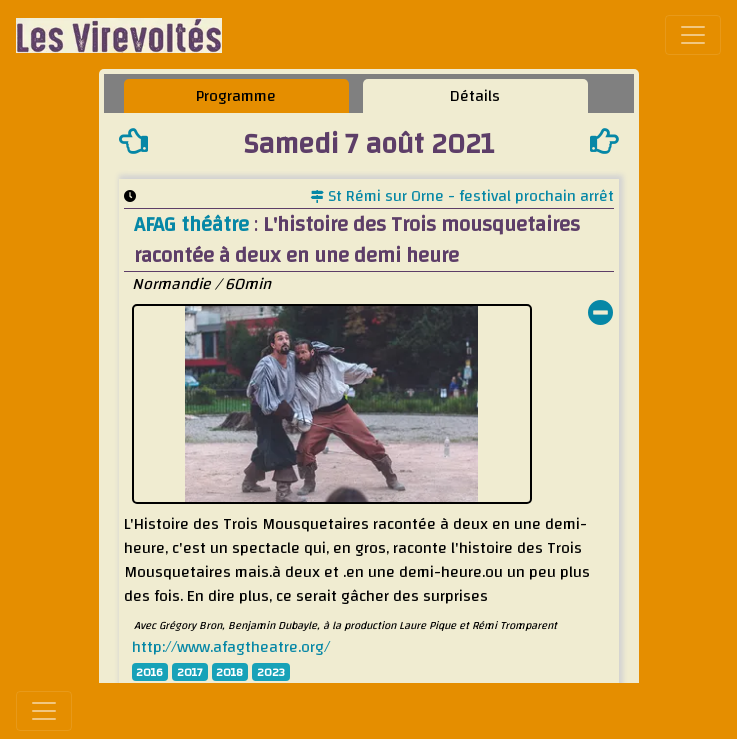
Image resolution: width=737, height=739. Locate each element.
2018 (229, 672)
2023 (271, 672)
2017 (190, 672)
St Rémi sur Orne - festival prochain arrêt (462, 196)
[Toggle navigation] (693, 35)
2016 (149, 672)
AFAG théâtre (194, 224)
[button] (601, 315)
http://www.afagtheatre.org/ (231, 647)
